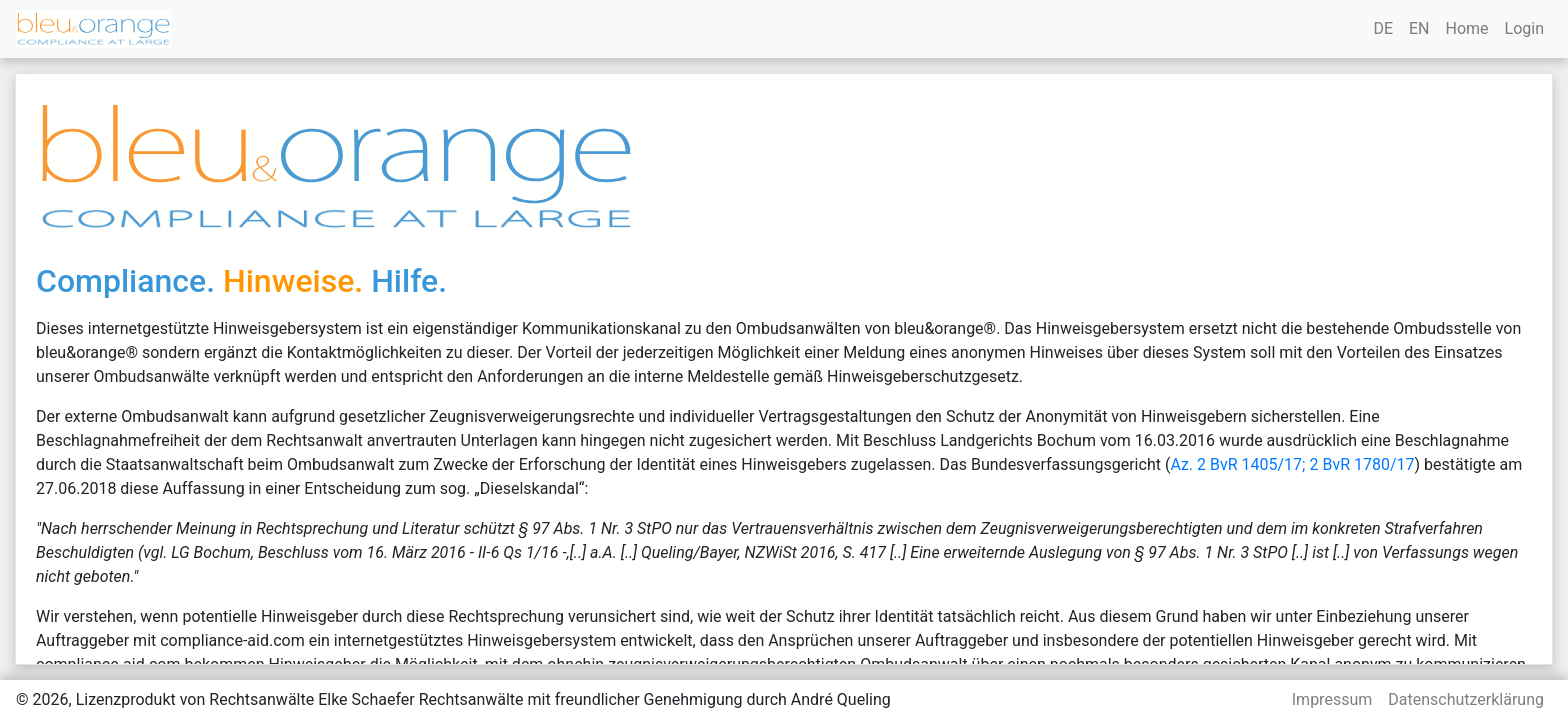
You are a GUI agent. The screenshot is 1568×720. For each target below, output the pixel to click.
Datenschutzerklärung (1466, 699)
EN (1419, 28)
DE (1383, 28)
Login (1524, 28)
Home (1466, 28)
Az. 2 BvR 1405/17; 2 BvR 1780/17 (1292, 464)
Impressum (1332, 699)
